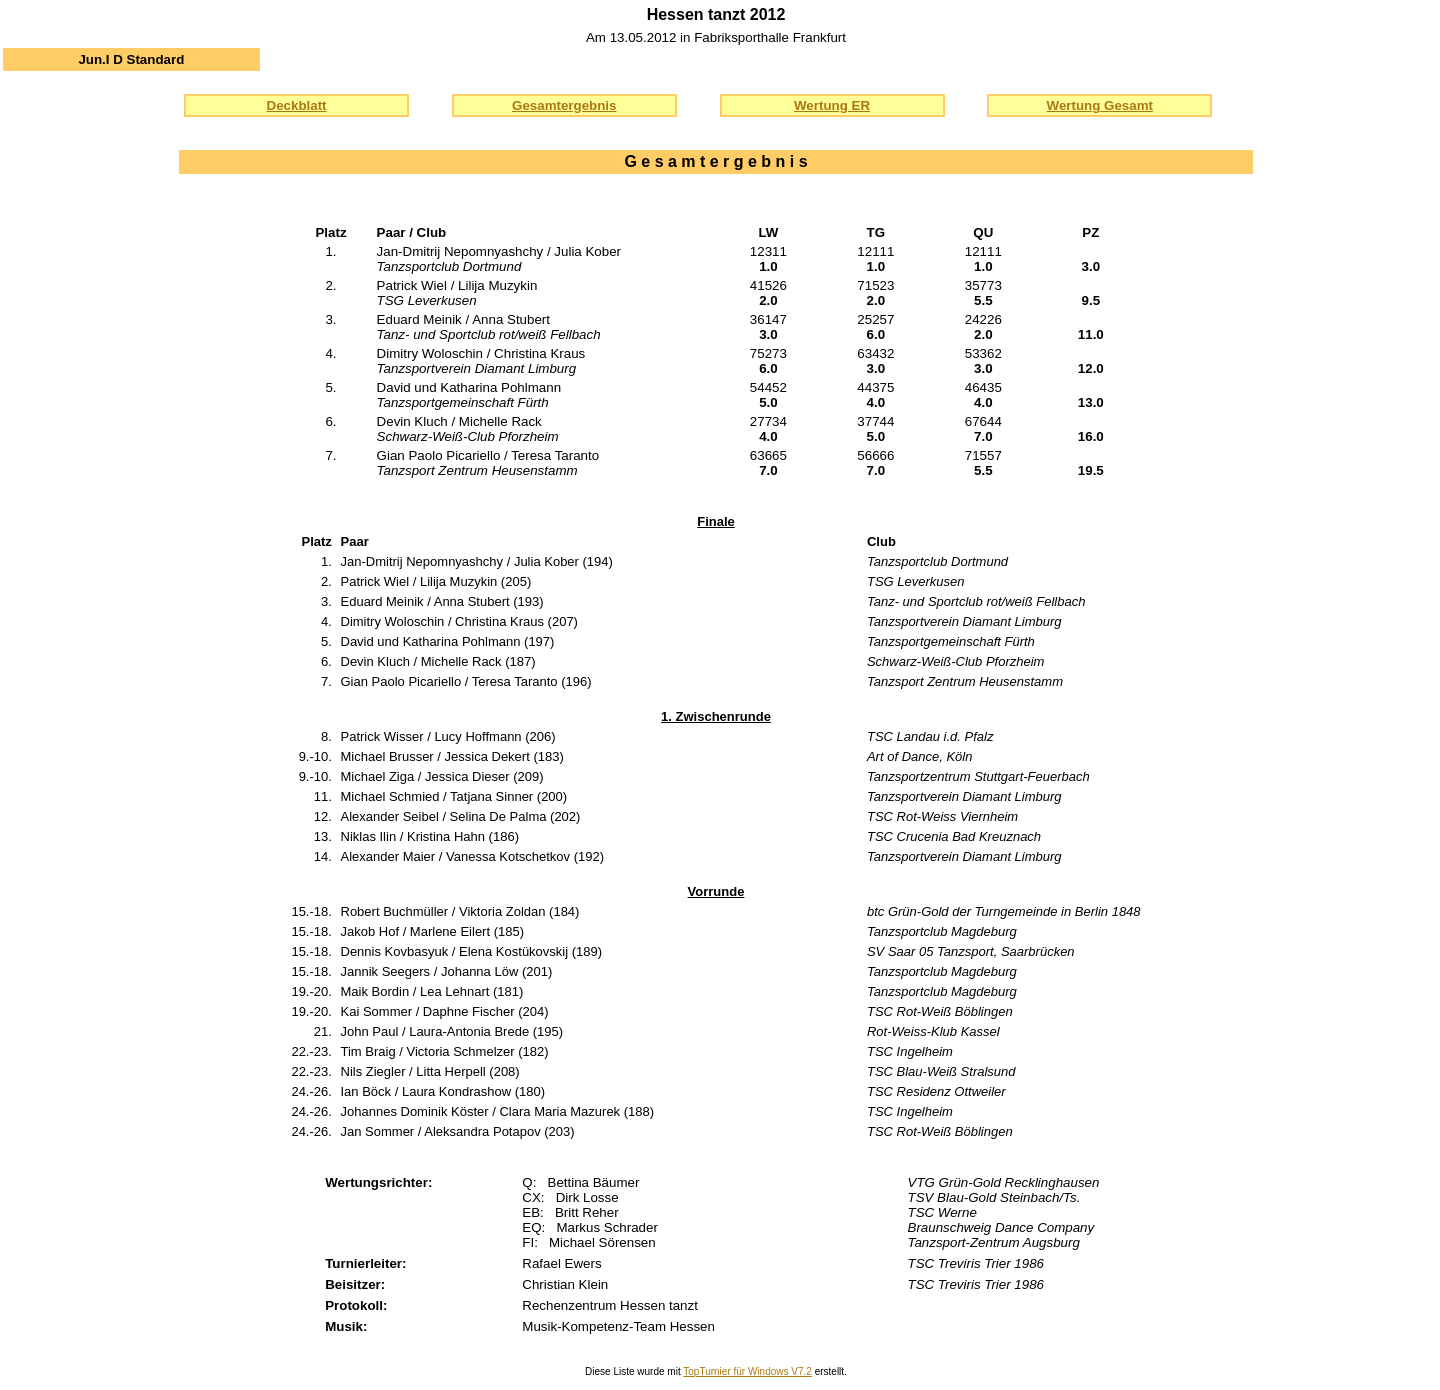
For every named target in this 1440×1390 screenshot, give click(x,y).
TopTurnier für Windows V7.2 (747, 1371)
